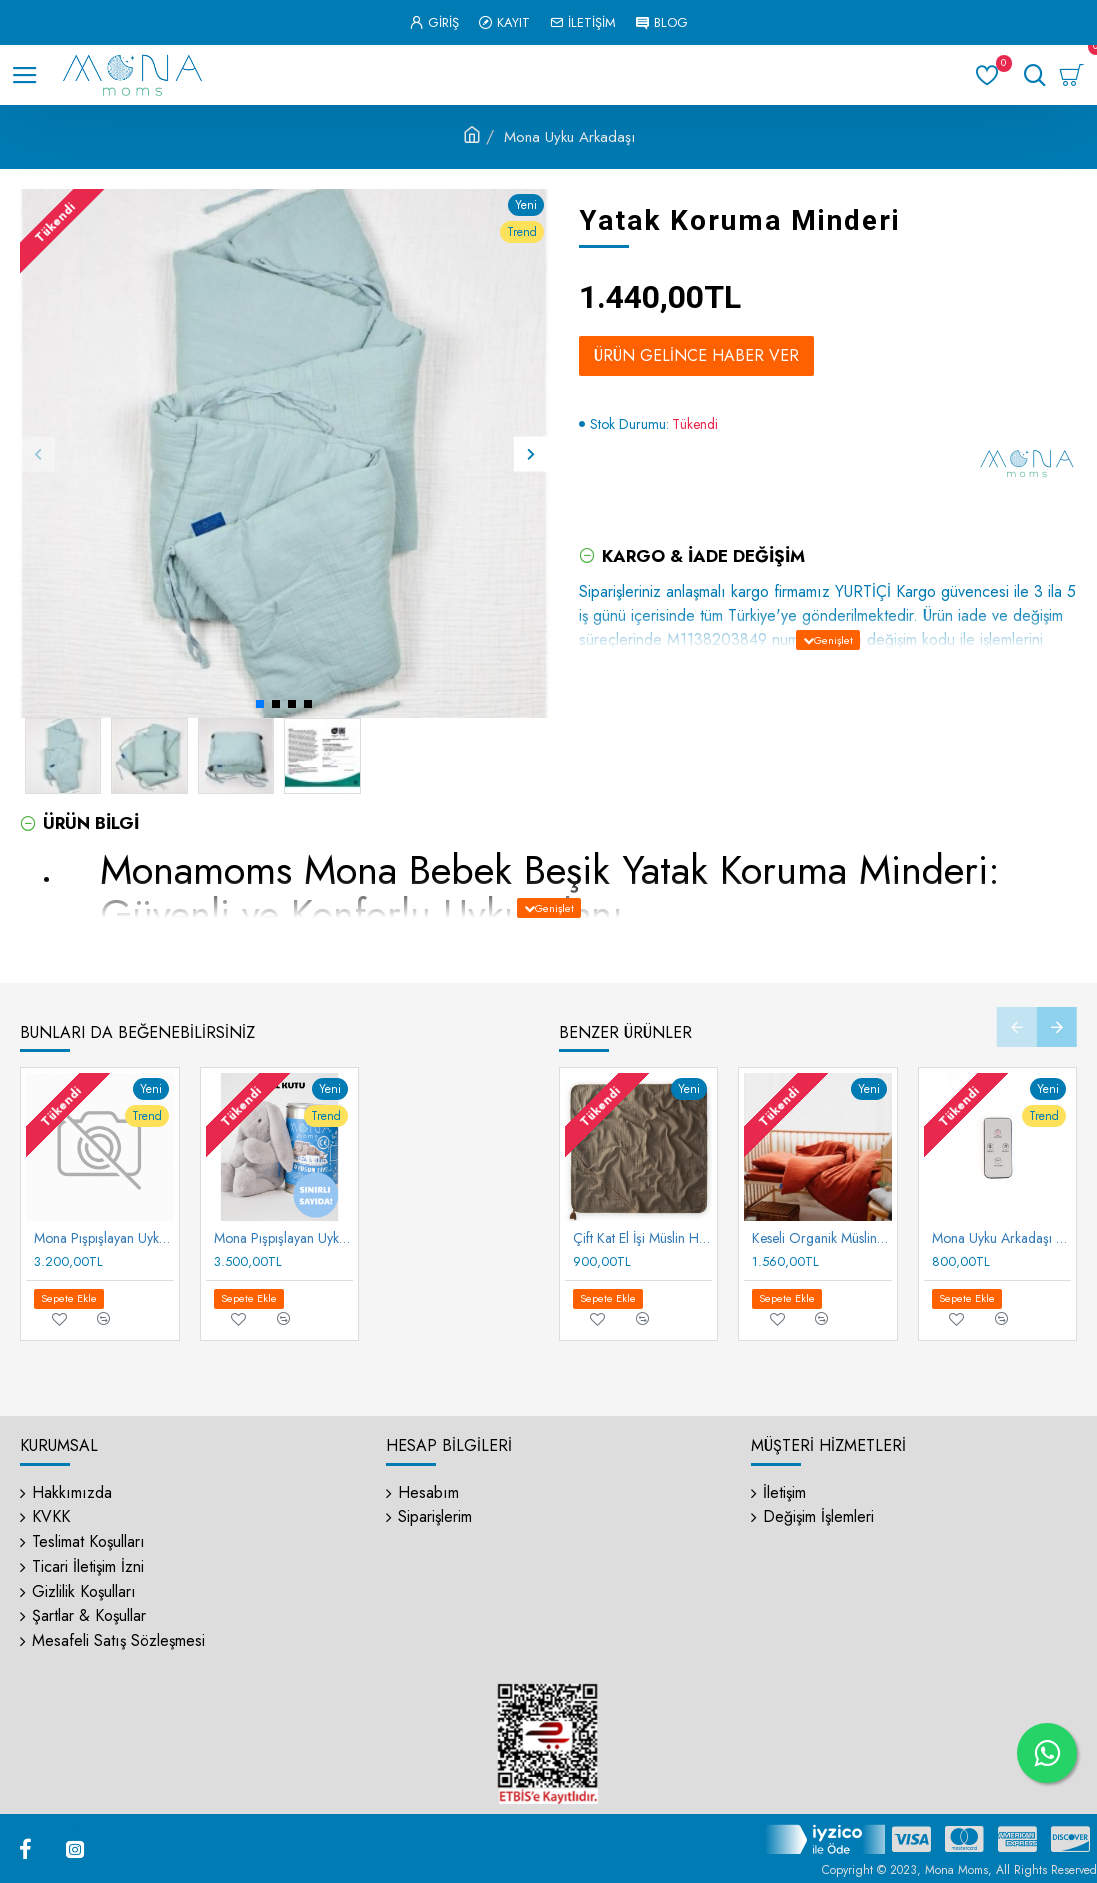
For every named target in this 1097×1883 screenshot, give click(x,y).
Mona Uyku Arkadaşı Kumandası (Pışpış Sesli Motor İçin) (1002, 1238)
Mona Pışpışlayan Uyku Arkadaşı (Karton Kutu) (104, 1238)
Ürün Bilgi (91, 823)
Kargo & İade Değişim (703, 556)
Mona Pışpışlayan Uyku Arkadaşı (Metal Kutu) (284, 1238)
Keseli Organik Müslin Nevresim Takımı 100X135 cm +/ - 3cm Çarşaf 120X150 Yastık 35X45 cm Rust (822, 1238)
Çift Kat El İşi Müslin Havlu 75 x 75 (643, 1238)
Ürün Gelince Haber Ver (696, 355)
